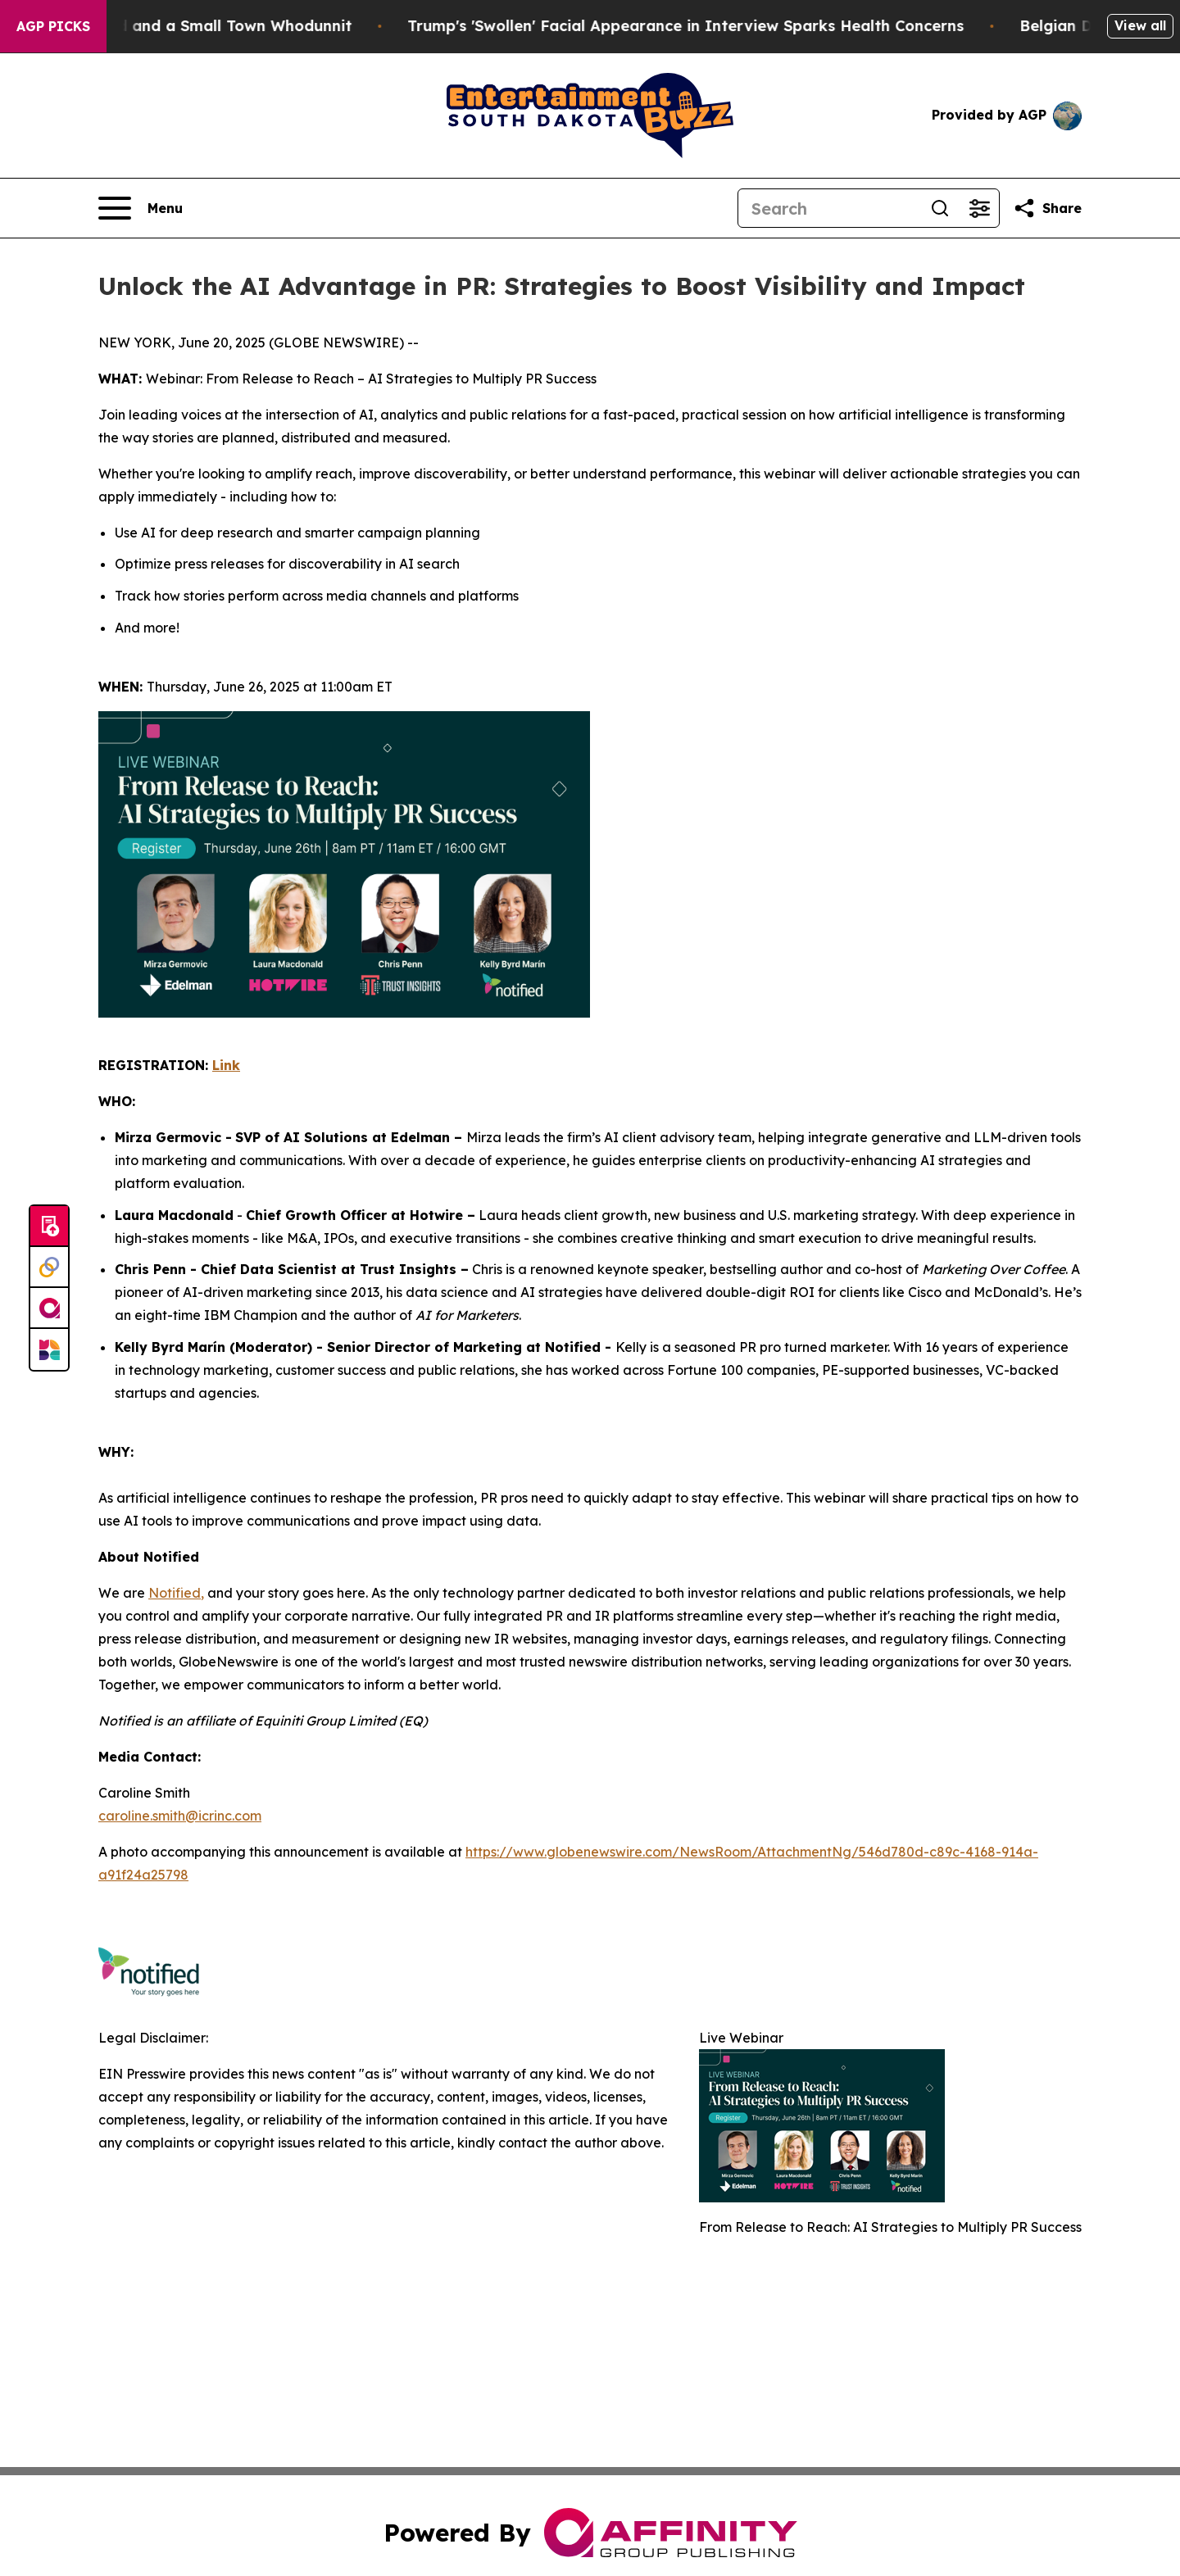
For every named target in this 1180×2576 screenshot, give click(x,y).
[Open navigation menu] (140, 208)
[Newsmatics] (49, 1349)
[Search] (829, 208)
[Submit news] (49, 1226)
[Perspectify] (49, 1267)
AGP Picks (53, 26)
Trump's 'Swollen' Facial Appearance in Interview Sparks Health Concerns (707, 25)
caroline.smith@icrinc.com (179, 1815)
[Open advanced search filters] (979, 208)
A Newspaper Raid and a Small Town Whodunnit (191, 25)
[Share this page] (1047, 208)
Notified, (176, 1593)
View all (1140, 25)
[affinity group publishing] (49, 1308)
